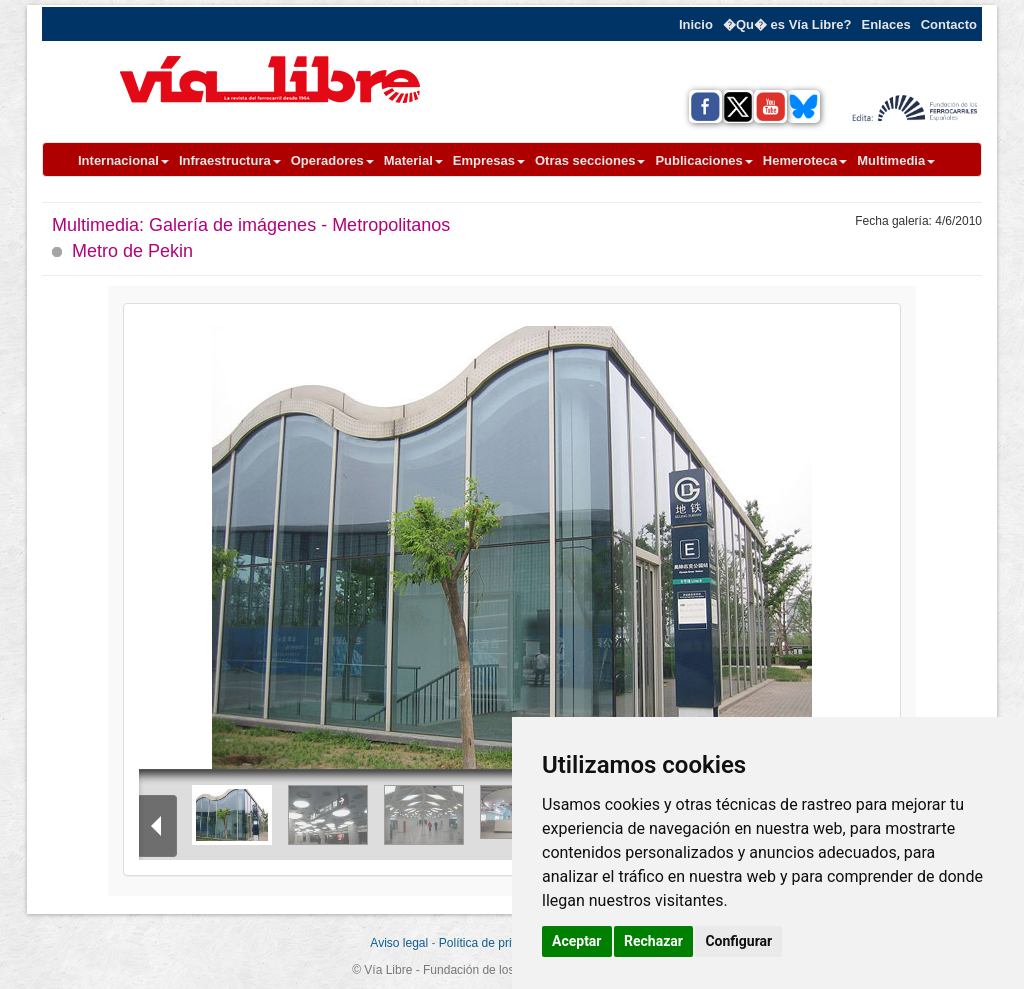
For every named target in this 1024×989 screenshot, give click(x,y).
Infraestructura (230, 160)
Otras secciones (590, 160)
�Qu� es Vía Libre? (787, 24)
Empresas (489, 160)
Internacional (123, 160)
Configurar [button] (738, 941)
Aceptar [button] (577, 941)
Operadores (332, 160)
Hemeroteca (805, 160)
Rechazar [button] (653, 941)
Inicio (696, 24)
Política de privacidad (496, 943)
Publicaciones (703, 160)
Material (413, 160)
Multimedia (896, 160)
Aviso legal (399, 943)
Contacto (949, 24)
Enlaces (886, 24)
